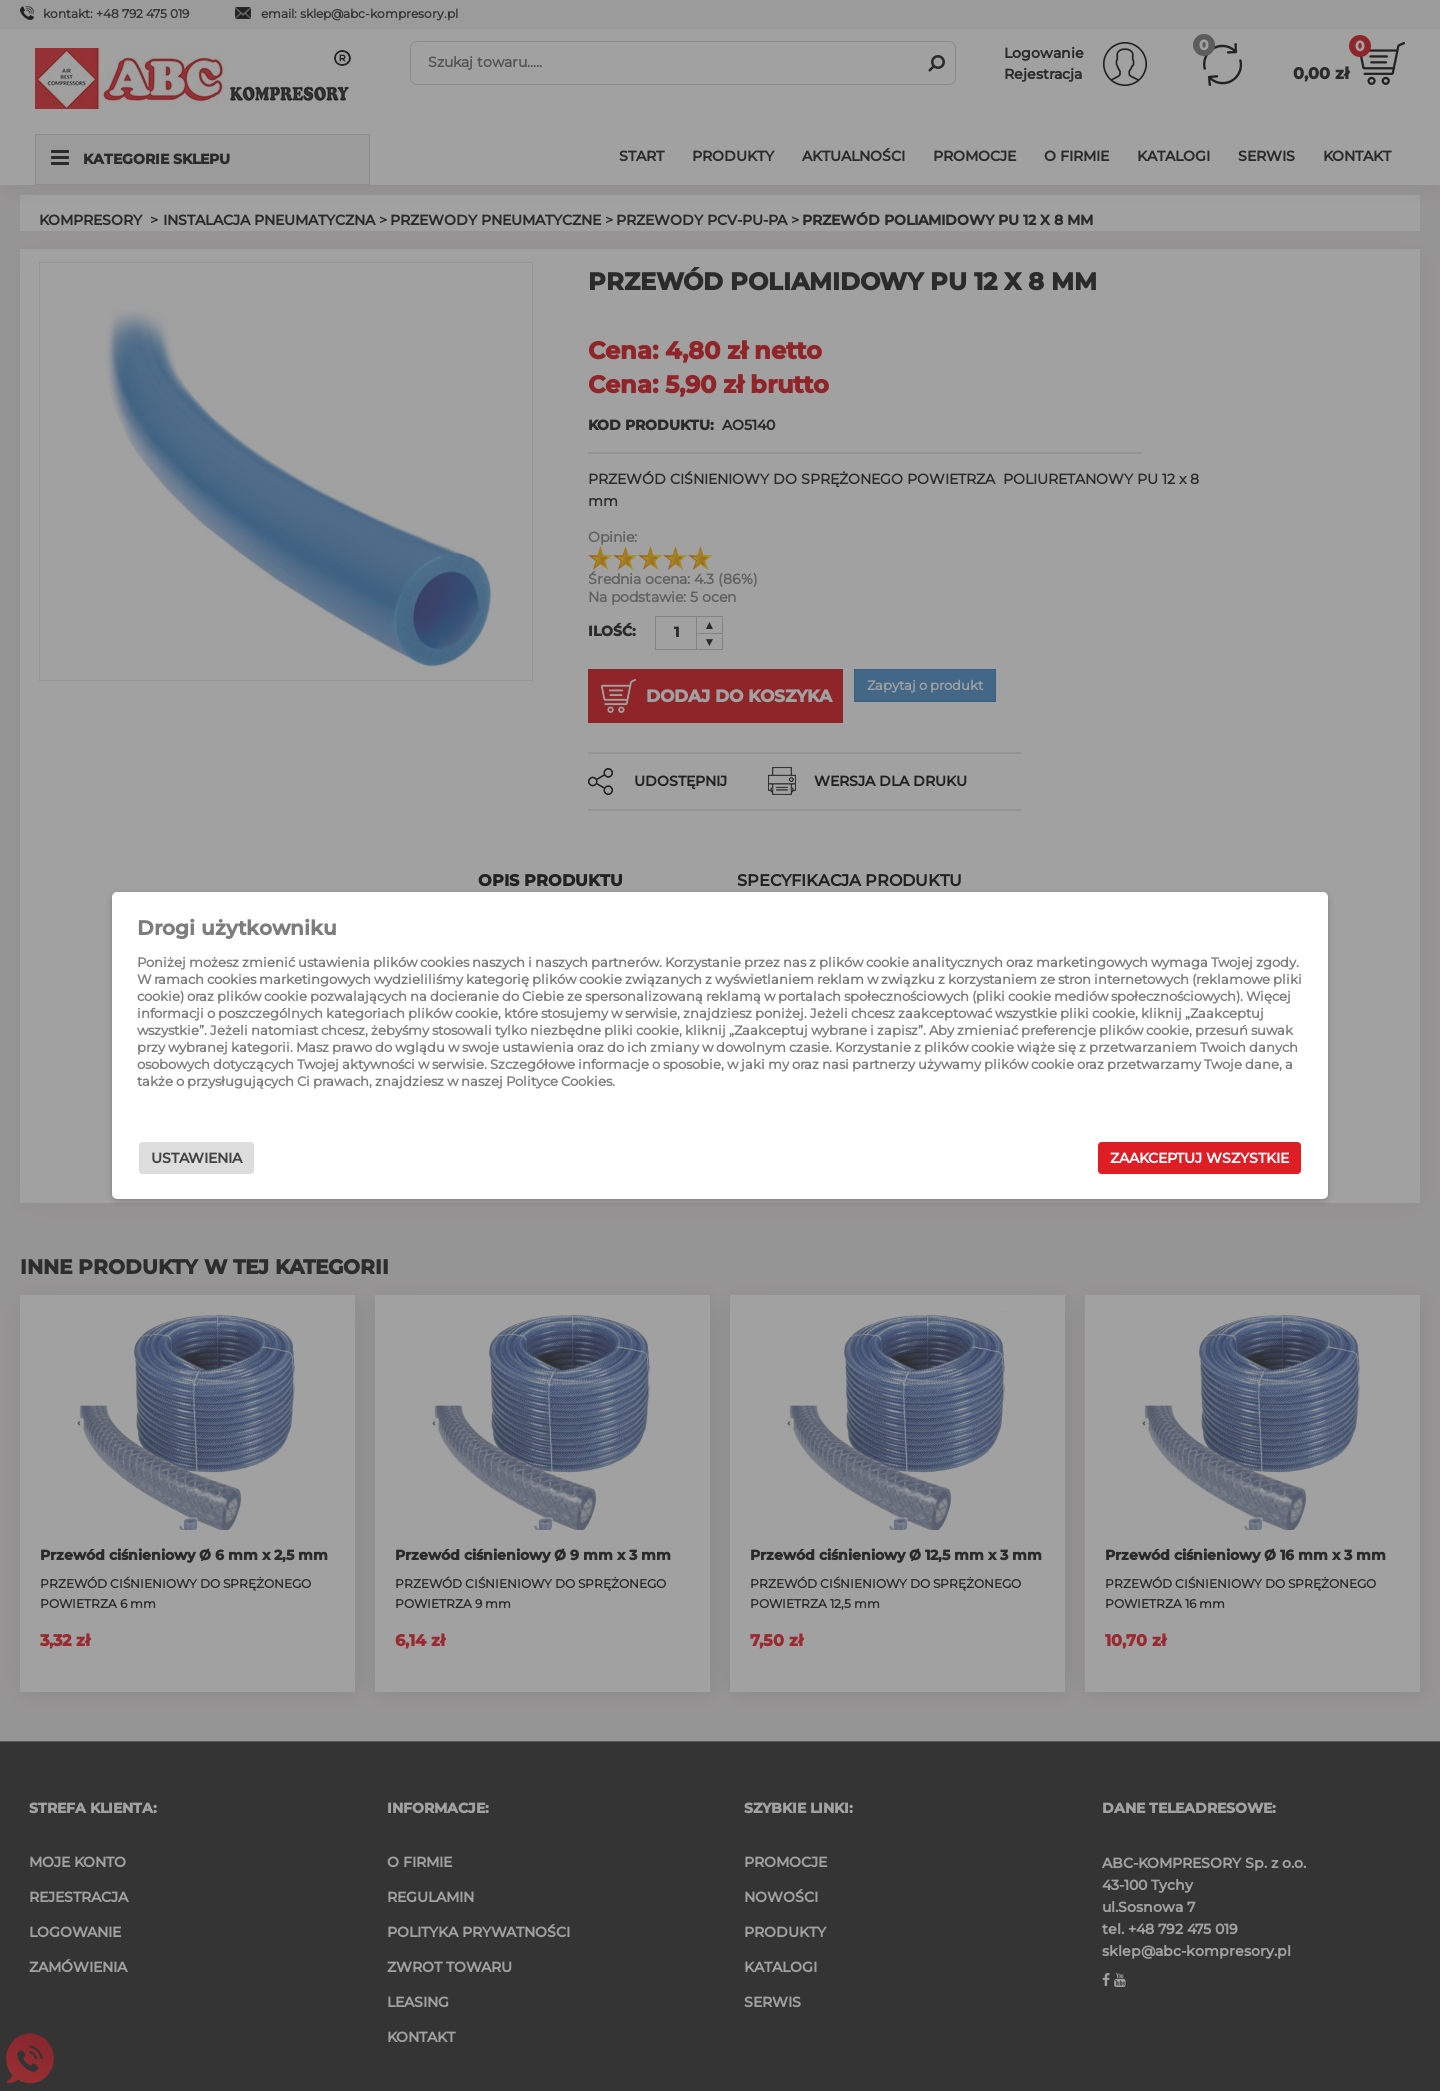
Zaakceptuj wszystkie (1079, 1161)
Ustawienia (316, 1161)
